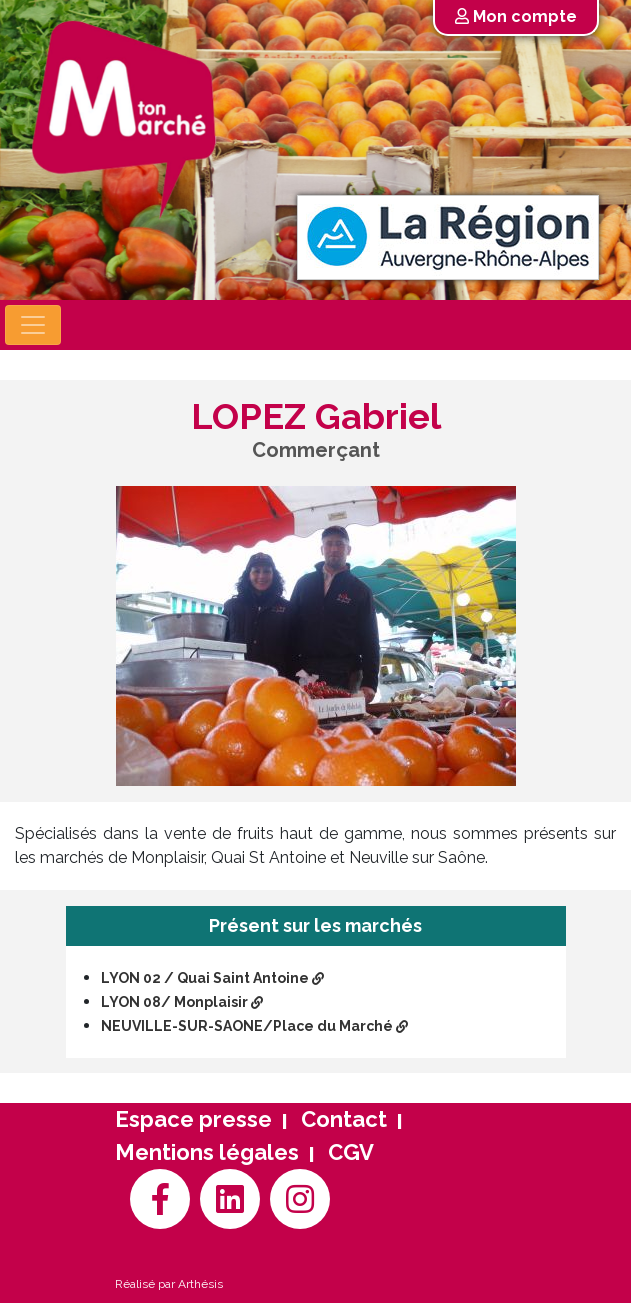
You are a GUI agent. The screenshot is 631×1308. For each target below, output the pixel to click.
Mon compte (516, 16)
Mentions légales (207, 1152)
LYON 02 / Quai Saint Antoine (212, 978)
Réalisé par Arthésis (169, 1284)
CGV (351, 1152)
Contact (344, 1119)
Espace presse (193, 1119)
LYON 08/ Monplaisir (182, 1002)
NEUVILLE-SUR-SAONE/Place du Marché (254, 1026)
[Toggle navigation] (33, 325)
